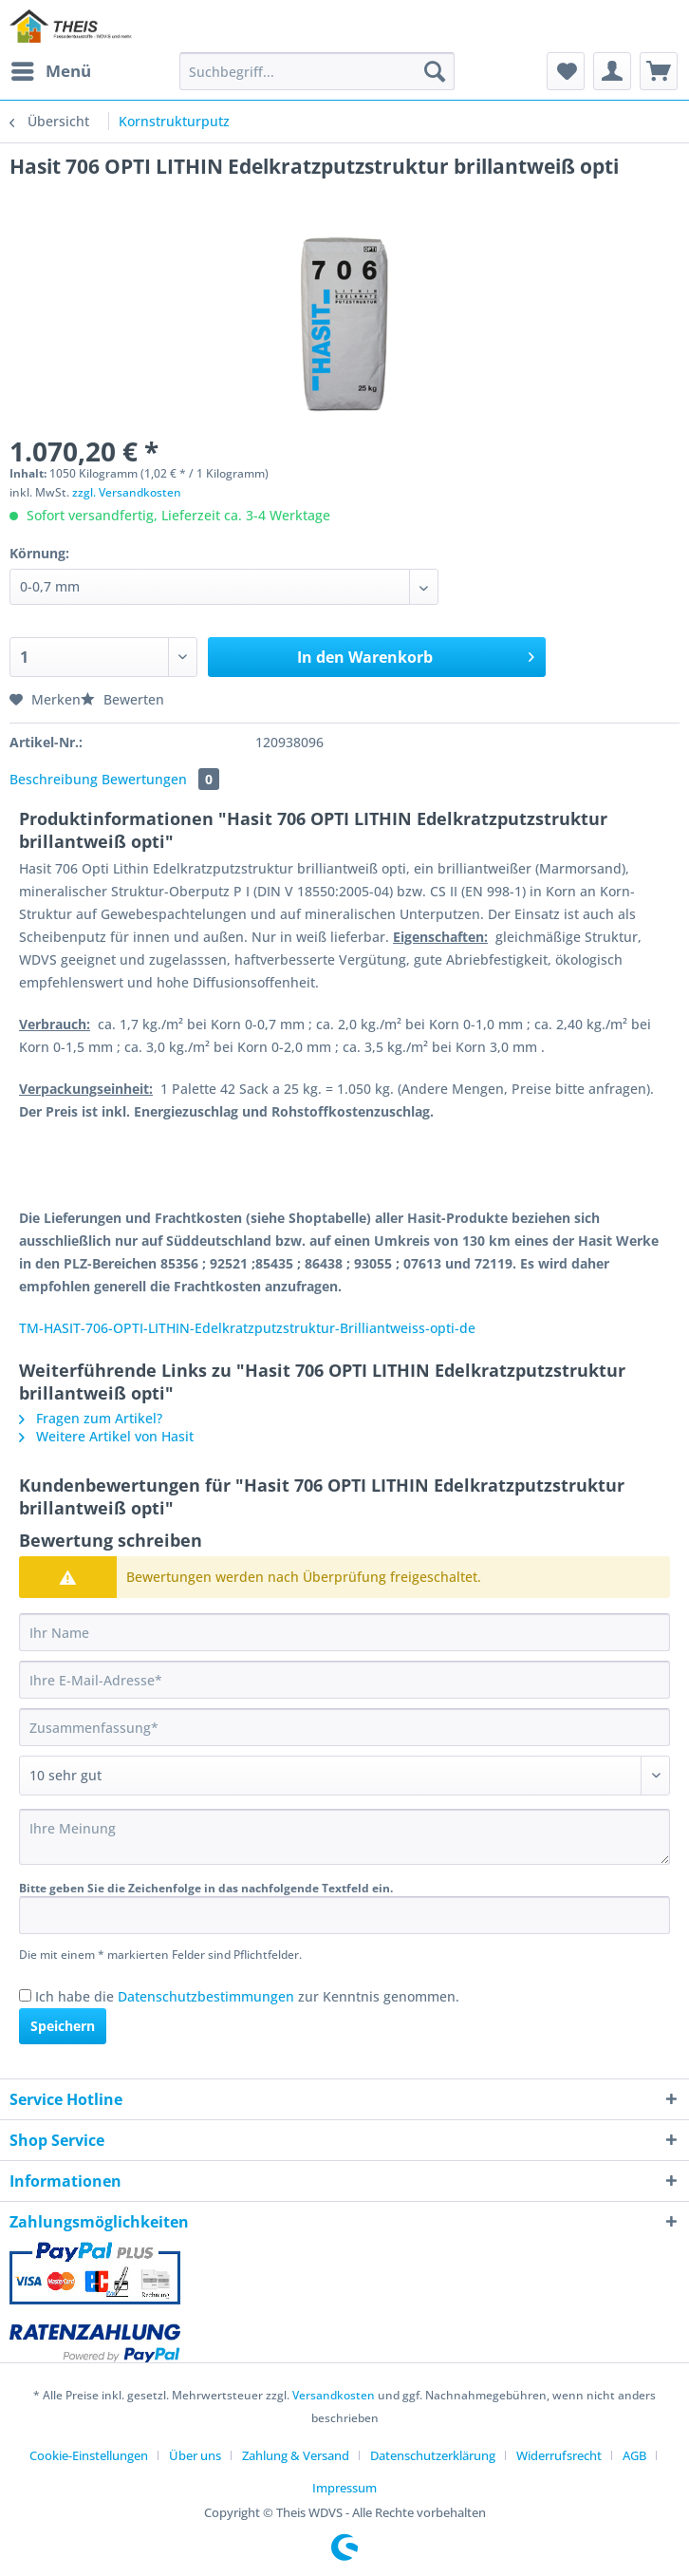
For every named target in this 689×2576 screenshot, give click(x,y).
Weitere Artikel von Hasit (106, 1436)
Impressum (344, 2487)
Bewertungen (160, 779)
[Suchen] (435, 71)
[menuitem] (50, 71)
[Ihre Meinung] (344, 1837)
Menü (51, 69)
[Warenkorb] (659, 71)
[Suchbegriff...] (317, 71)
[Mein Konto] (612, 71)
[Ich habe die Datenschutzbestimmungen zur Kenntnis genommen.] (25, 1995)
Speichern (62, 2026)
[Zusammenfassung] (344, 1727)
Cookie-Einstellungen (88, 2455)
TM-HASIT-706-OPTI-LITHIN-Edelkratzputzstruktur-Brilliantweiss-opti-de (247, 1328)
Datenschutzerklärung (432, 2455)
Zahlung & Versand (295, 2455)
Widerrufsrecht (559, 2455)
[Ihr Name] (344, 1632)
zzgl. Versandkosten (126, 492)
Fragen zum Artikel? (90, 1418)
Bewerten (122, 699)
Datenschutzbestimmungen (206, 1996)
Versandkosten (333, 2395)
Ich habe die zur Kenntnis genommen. (247, 1996)
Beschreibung (53, 779)
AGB (634, 2455)
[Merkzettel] (566, 71)
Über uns (195, 2455)
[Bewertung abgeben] (344, 1776)
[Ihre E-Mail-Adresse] (344, 1680)
